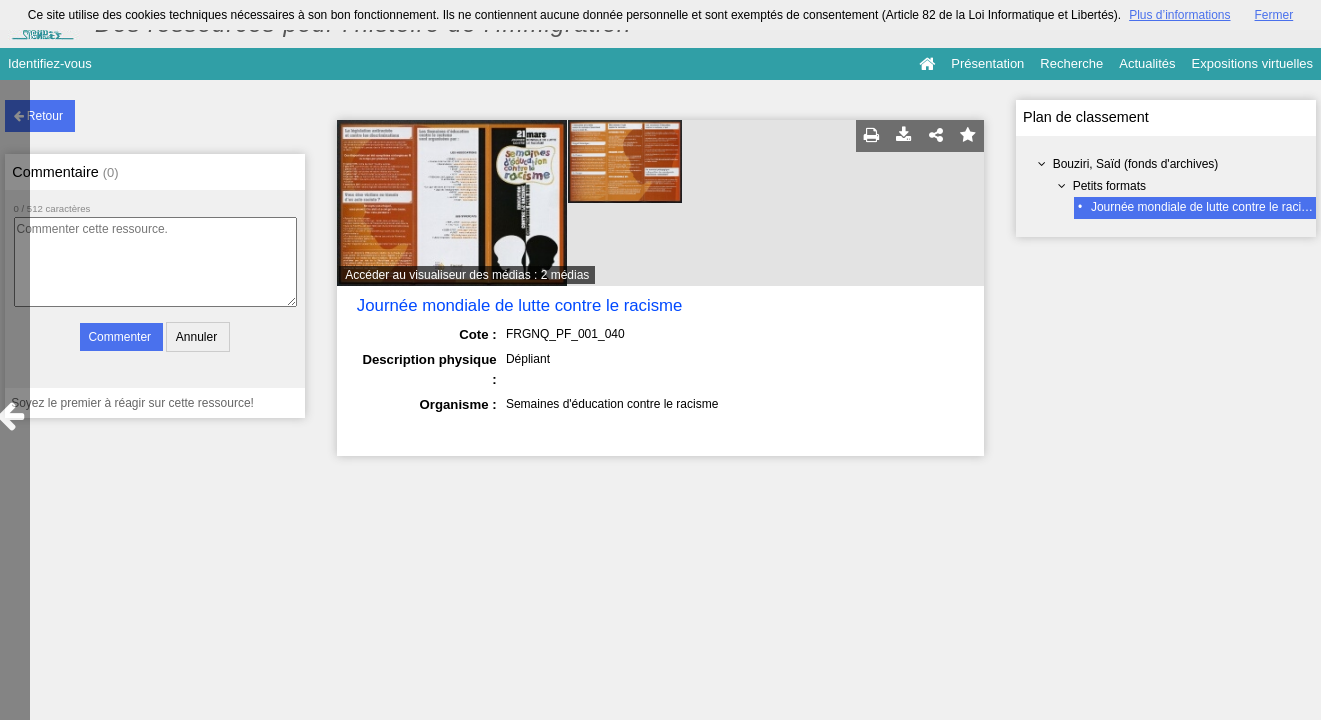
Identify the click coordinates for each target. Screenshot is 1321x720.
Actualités (1147, 63)
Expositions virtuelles (1252, 63)
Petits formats (1109, 186)
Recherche (1071, 63)
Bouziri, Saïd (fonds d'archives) (1136, 164)
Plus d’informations (1179, 15)
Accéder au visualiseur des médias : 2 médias (467, 275)
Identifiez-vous (50, 63)
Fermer (1274, 15)
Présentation (987, 63)
